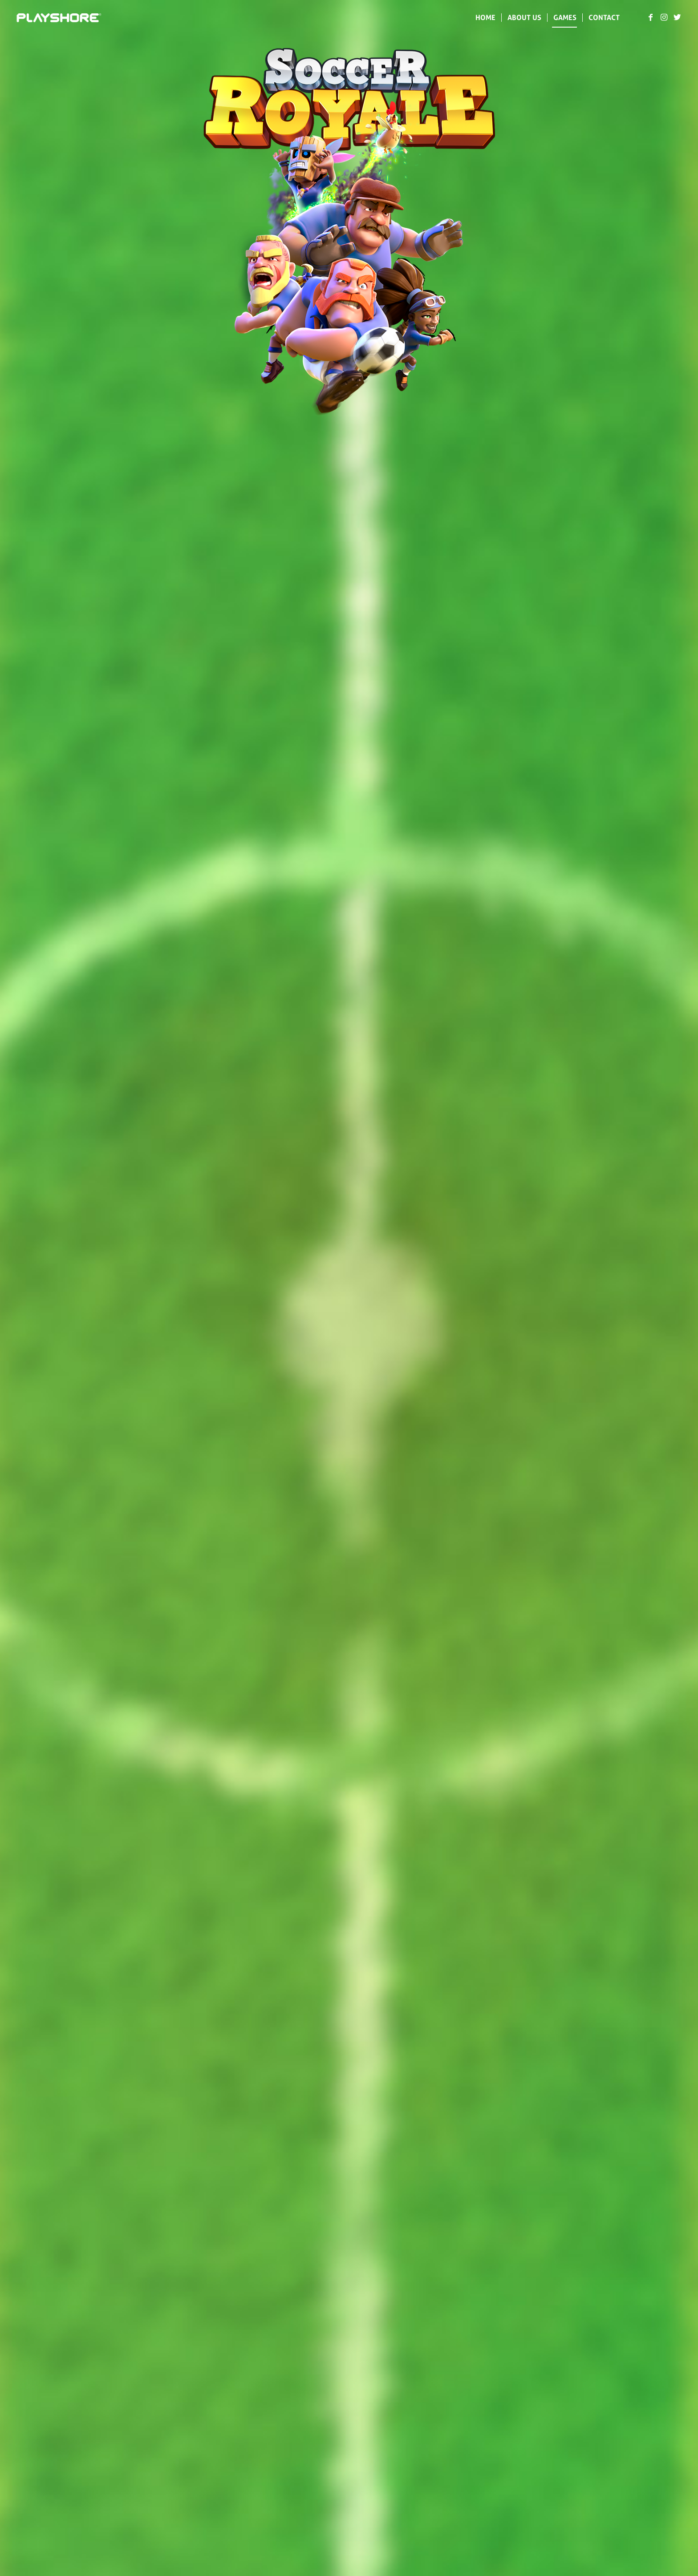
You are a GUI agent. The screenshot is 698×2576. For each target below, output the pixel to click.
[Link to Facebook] (650, 17)
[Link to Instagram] (664, 17)
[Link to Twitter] (677, 17)
